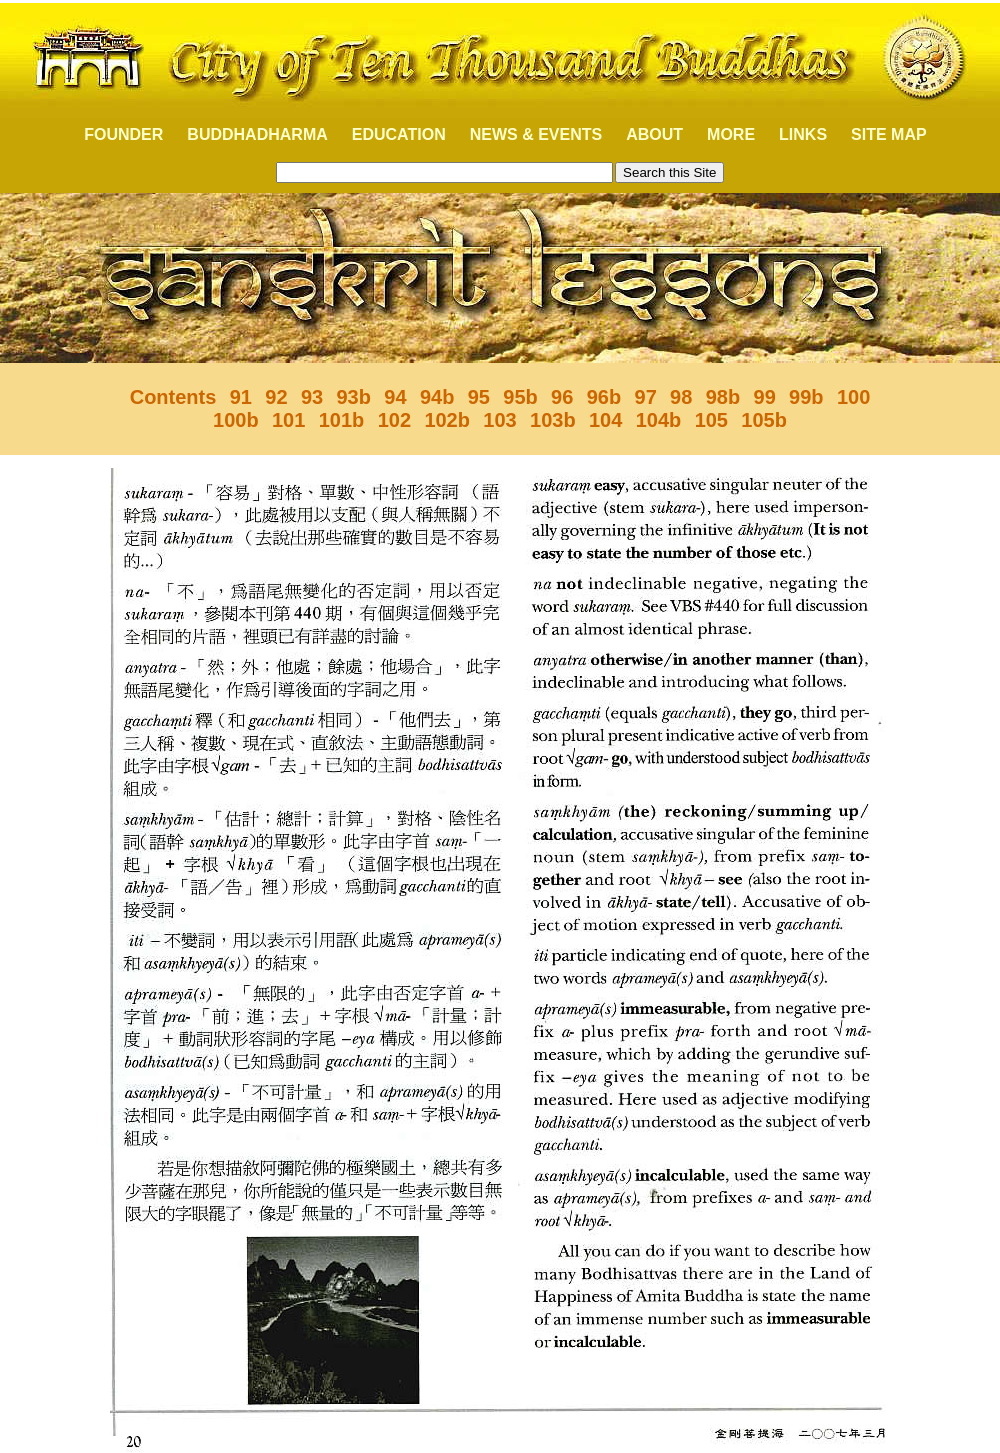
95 (479, 397)
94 (395, 397)
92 (276, 397)
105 (711, 420)
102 (394, 420)
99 (765, 397)
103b (553, 420)
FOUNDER (112, 134)
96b (604, 397)
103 (499, 420)
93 (312, 397)
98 (681, 397)
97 (646, 397)
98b (723, 397)
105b (764, 420)
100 (853, 397)
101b (342, 420)
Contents (173, 397)
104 (605, 420)
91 (241, 397)
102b (447, 420)
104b (659, 420)
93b (353, 397)
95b (520, 397)
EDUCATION (399, 134)
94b (437, 397)
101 (288, 420)
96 (562, 397)
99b (806, 397)
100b (236, 420)
